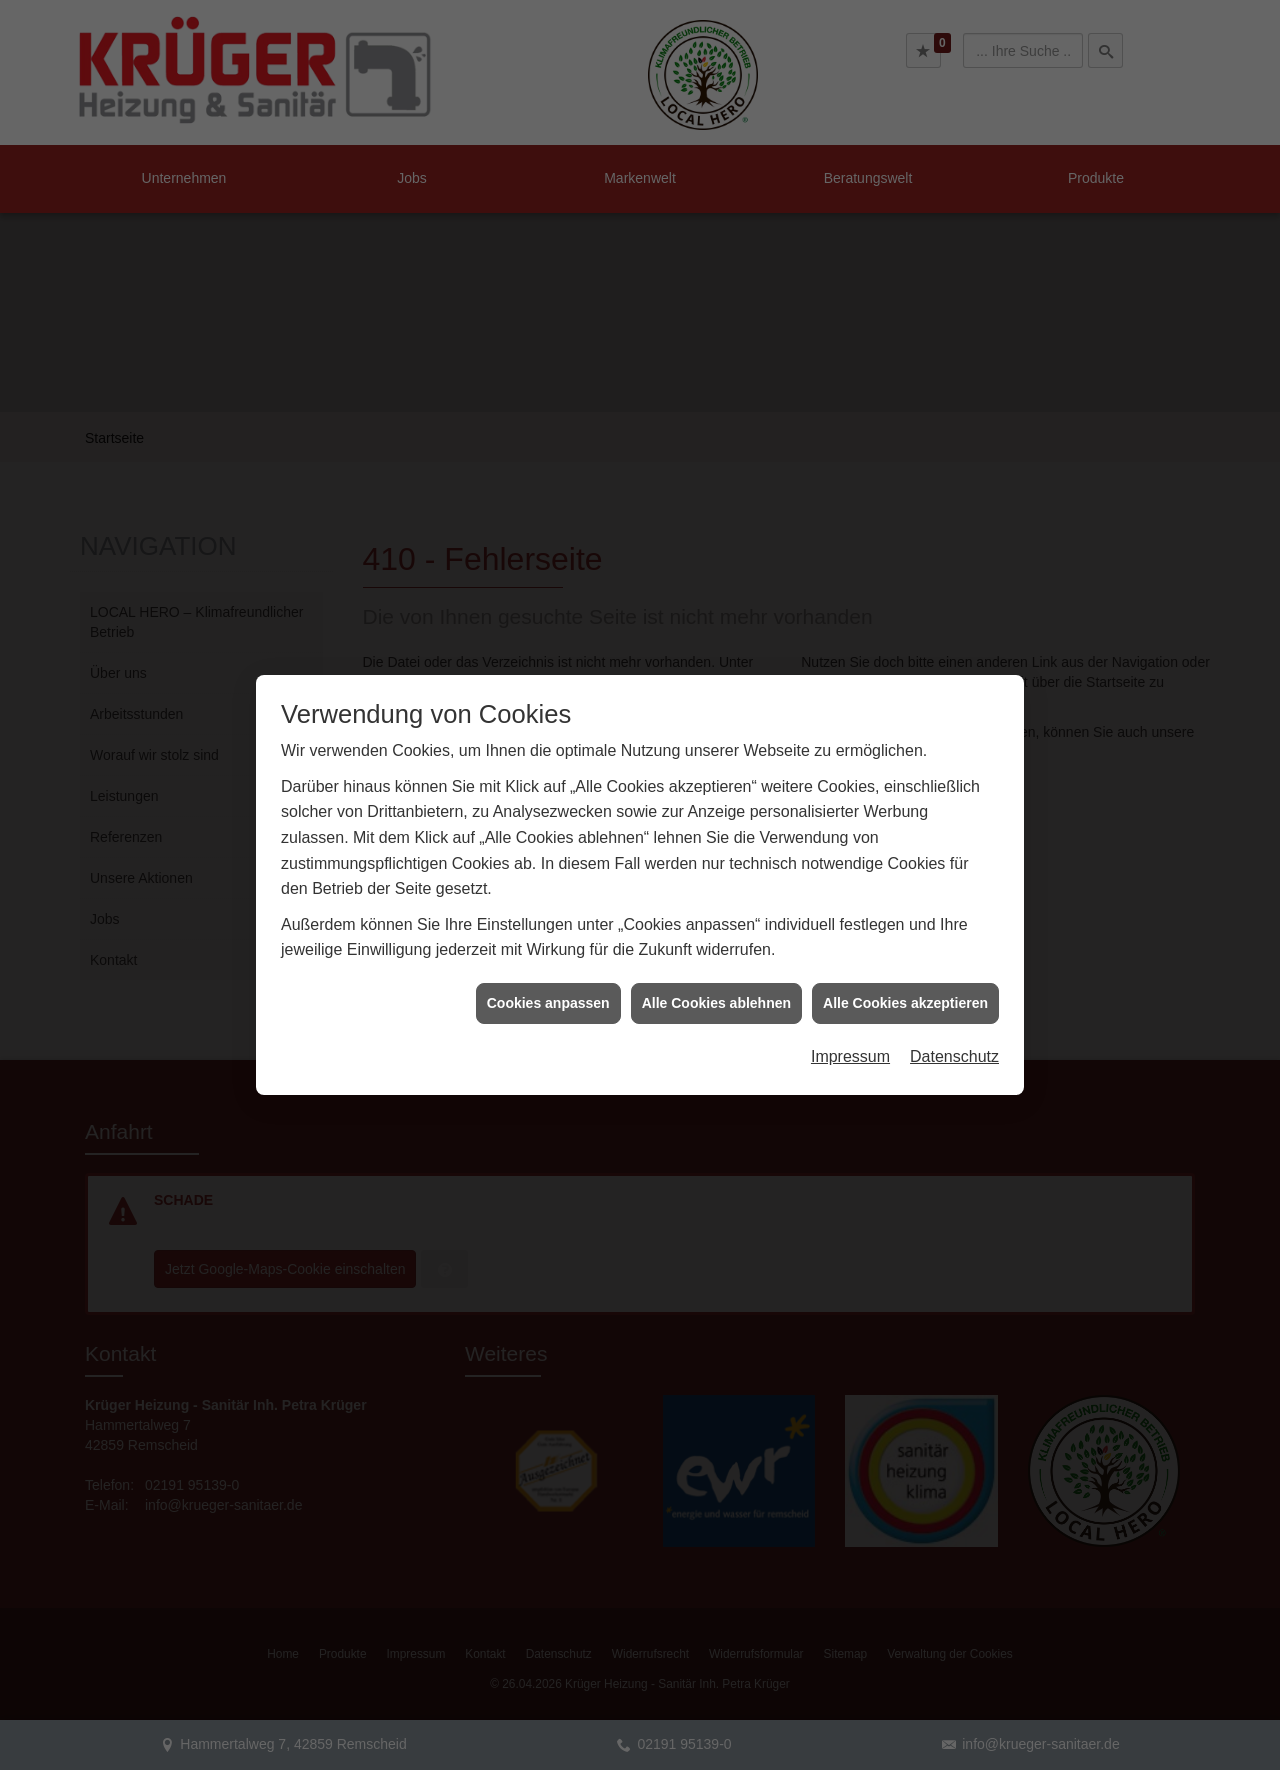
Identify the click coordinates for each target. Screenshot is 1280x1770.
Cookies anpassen (548, 974)
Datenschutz (954, 1027)
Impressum (850, 1027)
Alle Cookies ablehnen (716, 974)
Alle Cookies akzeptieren (905, 974)
